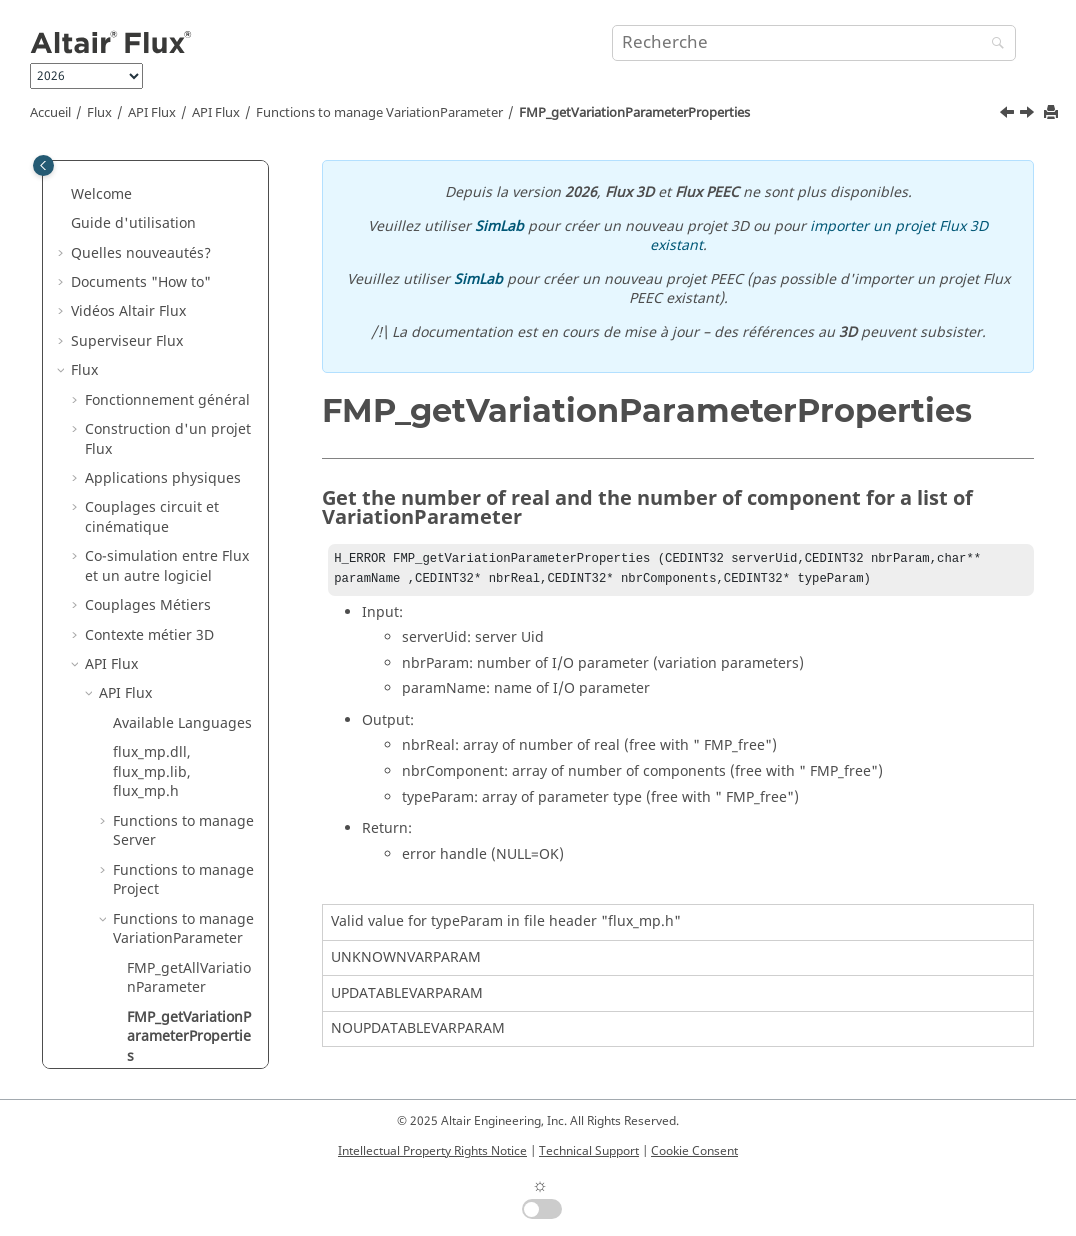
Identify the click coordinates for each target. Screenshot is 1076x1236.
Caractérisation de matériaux (132, 1035)
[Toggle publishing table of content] (43, 165)
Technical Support (589, 1151)
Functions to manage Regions (183, 711)
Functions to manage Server (183, 251)
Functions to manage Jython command (183, 858)
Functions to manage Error (183, 956)
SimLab (499, 226)
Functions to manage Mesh (183, 809)
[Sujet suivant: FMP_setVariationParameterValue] (1029, 115)
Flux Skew (103, 995)
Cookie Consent (694, 1151)
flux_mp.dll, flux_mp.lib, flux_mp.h (152, 192)
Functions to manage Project (183, 300)
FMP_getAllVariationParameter (189, 398)
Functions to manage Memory (183, 907)
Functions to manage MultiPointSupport (183, 662)
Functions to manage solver (183, 760)
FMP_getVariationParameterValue (189, 564)
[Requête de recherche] (814, 43)
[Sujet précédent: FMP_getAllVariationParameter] (1009, 115)
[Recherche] (993, 44)
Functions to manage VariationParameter (379, 113)
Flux (99, 113)
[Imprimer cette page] (1053, 113)
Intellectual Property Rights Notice (432, 1151)
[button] (105, 173)
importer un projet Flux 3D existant (819, 236)
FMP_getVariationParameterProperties (634, 113)
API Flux (152, 113)
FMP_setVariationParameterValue (188, 515)
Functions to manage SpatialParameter (183, 613)
